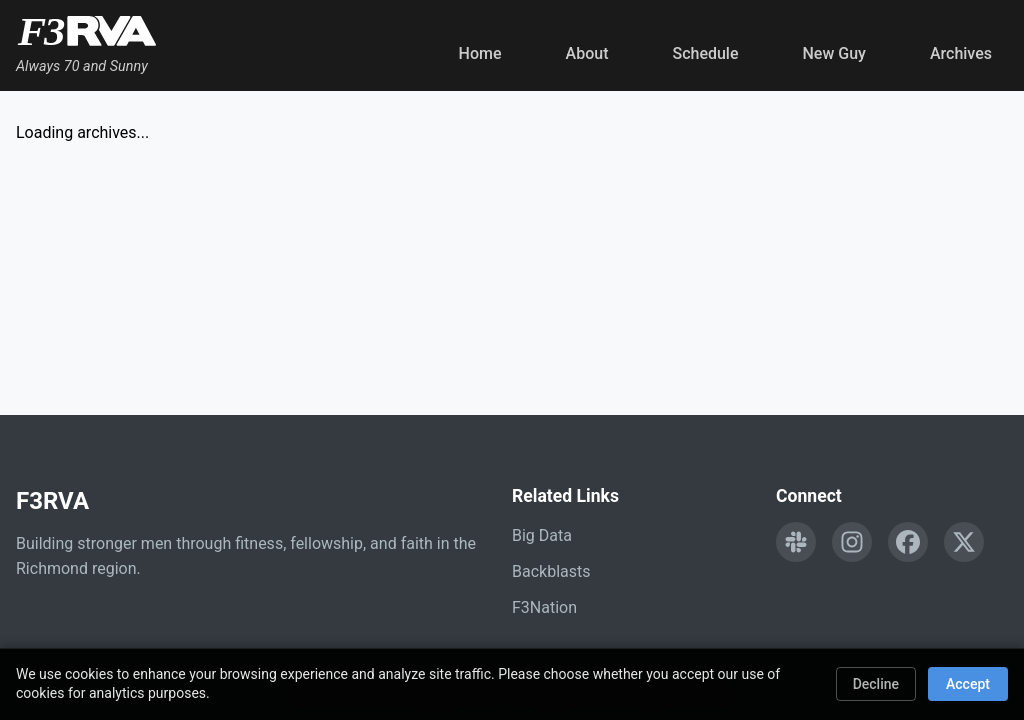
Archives (961, 53)
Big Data (542, 535)
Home (480, 53)
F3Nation (544, 607)
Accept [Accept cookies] (968, 684)
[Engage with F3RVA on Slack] (796, 542)
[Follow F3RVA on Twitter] (964, 542)
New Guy (834, 53)
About (587, 53)
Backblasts (551, 571)
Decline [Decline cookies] (876, 684)
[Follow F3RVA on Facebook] (908, 542)
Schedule (705, 53)
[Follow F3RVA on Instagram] (852, 542)
